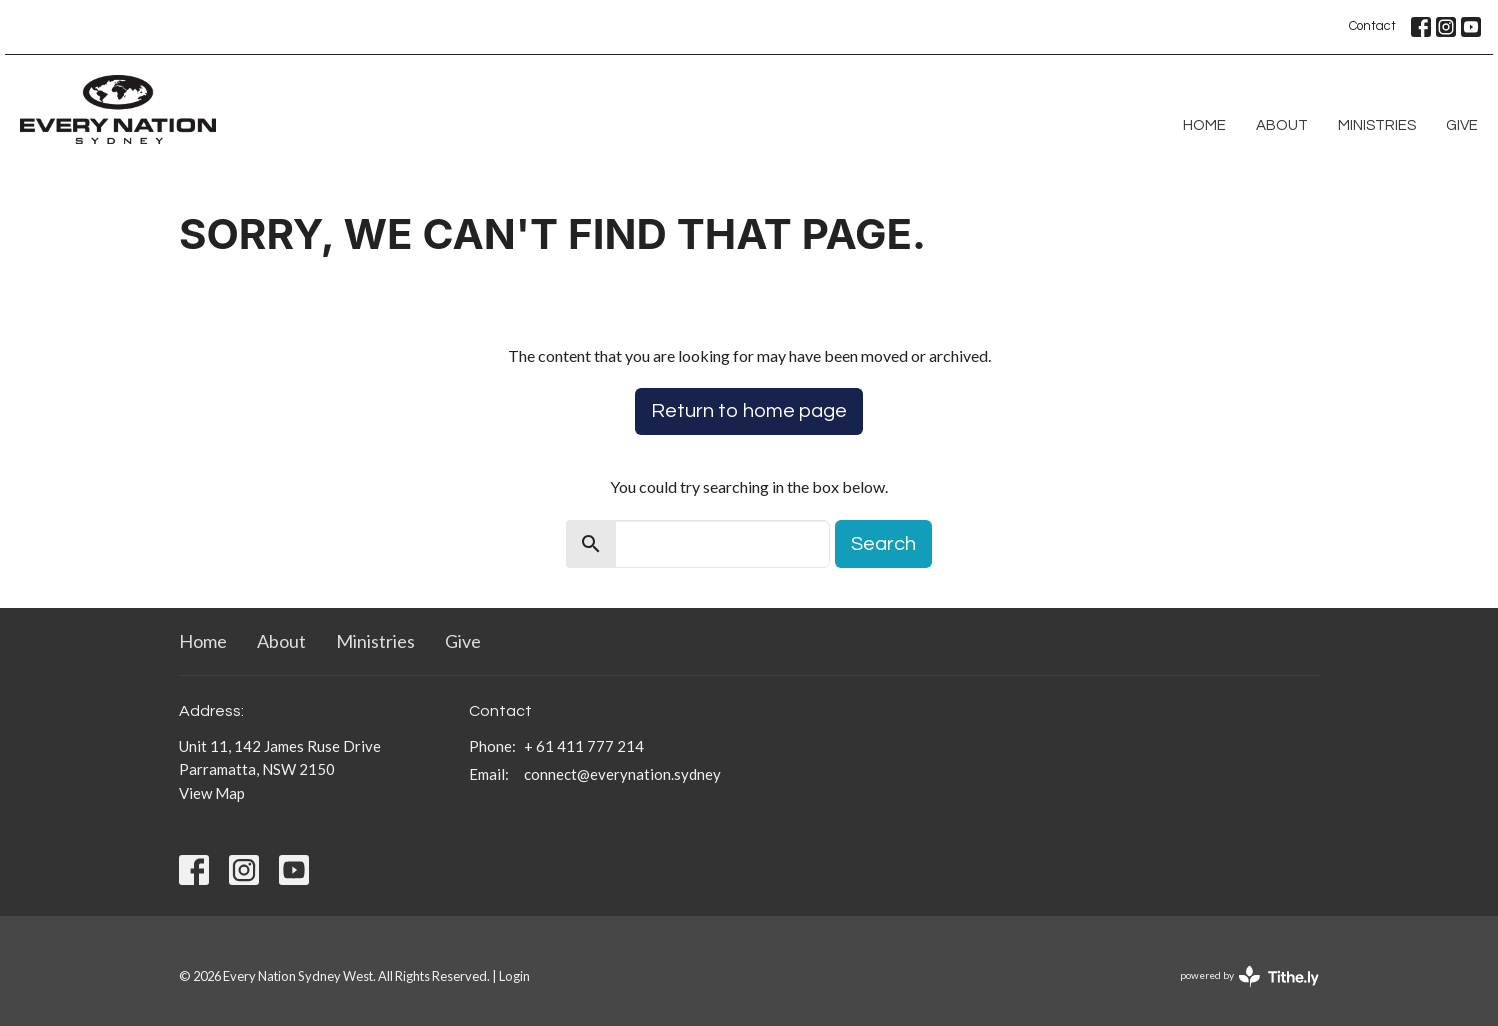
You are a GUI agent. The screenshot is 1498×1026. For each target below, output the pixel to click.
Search (883, 544)
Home (1204, 125)
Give (1462, 125)
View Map (212, 793)
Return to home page (749, 411)
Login (514, 976)
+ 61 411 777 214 (584, 746)
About (1282, 125)
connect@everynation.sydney (622, 774)
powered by (1249, 976)
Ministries (1377, 125)
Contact (1372, 26)
